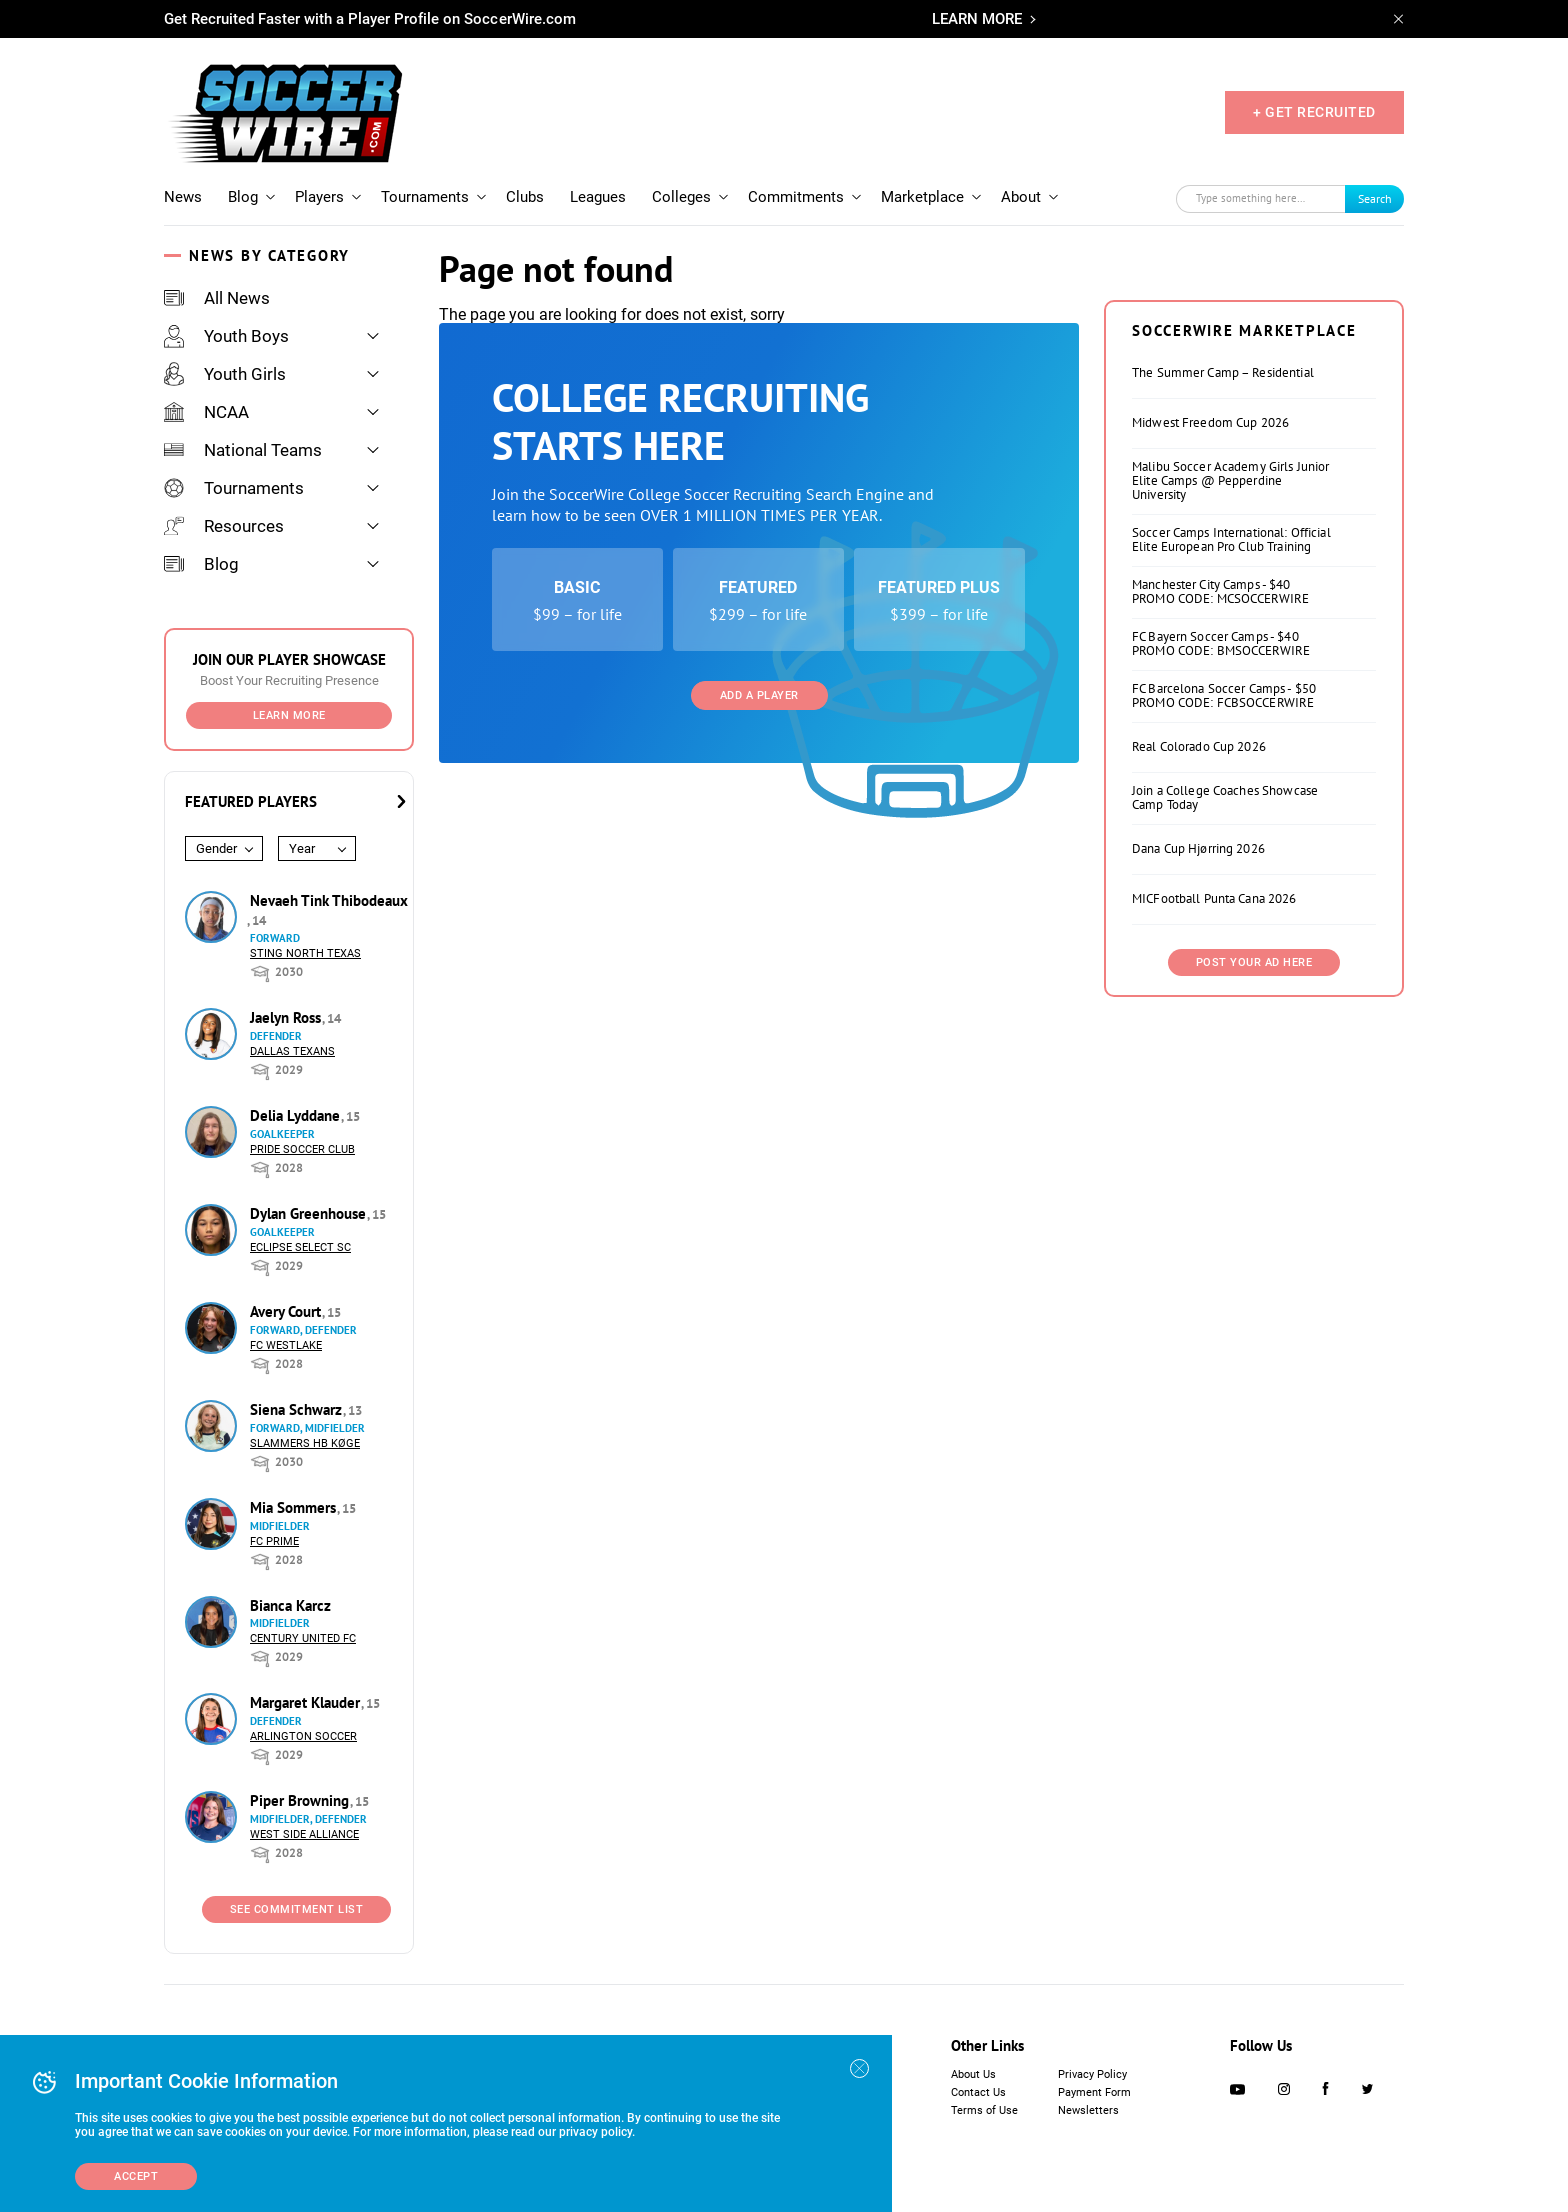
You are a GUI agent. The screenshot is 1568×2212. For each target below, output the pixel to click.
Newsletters (1088, 2110)
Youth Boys (226, 336)
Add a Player (759, 695)
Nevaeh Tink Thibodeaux (329, 900)
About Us (973, 2074)
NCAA (206, 412)
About (1021, 197)
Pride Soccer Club (302, 1149)
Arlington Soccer (303, 1736)
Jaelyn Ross (287, 1017)
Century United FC (303, 1638)
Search (1375, 198)
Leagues (598, 197)
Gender (216, 848)
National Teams (243, 450)
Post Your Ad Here (1254, 962)
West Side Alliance (304, 1834)
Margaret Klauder (307, 1702)
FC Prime (274, 1541)
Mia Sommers (295, 1507)
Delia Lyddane (297, 1115)
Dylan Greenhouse (310, 1213)
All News (217, 298)
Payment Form (1094, 2092)
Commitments (796, 197)
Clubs (525, 197)
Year (302, 848)
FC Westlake (286, 1345)
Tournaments (425, 197)
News (183, 197)
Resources (224, 526)
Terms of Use (984, 2110)
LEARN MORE (977, 19)
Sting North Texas (305, 953)
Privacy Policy (1092, 2074)
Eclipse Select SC (300, 1247)
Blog (243, 197)
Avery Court (287, 1311)
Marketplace (922, 197)
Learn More (289, 715)
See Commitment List (297, 1909)
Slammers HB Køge (305, 1443)
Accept (136, 2176)
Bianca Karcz (290, 1605)
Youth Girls (225, 374)
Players (319, 197)
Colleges (681, 197)
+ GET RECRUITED (1314, 112)
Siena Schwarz (298, 1409)
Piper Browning (301, 1800)
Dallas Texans (292, 1051)
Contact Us (978, 2092)
